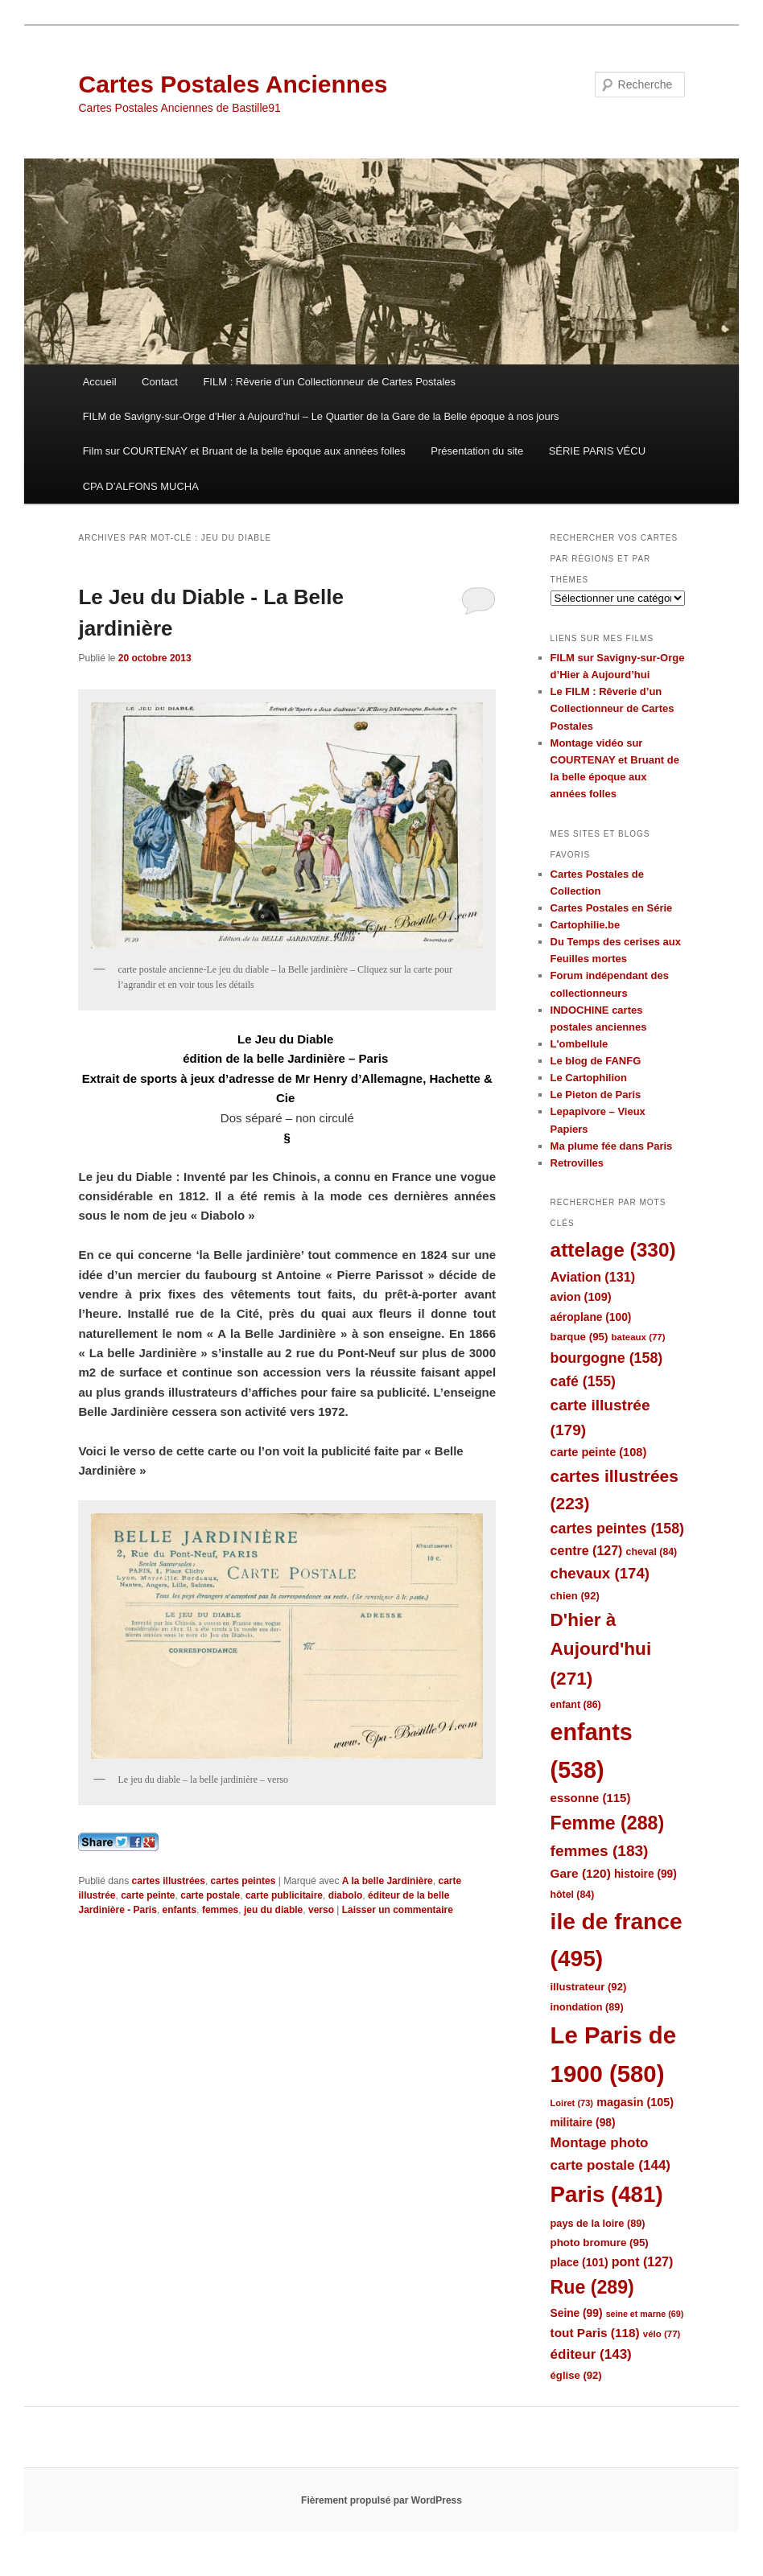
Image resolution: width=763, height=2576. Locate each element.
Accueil (100, 382)
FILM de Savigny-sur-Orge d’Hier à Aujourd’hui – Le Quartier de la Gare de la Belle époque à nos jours (321, 416)
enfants (180, 1910)
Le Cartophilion (589, 1078)
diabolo (345, 1895)
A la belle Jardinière (387, 1881)
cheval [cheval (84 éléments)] (652, 1552)
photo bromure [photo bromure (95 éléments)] (600, 2243)
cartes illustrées (168, 1881)
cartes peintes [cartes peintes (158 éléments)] (617, 1528)
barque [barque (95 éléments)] (579, 1337)
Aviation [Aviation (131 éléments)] (593, 1276)
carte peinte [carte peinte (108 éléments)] (599, 1452)
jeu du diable (273, 1910)
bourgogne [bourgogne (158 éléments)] (607, 1358)
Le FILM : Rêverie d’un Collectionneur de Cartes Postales (612, 708)
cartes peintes (243, 1881)
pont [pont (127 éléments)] (642, 2262)
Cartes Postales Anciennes (232, 84)
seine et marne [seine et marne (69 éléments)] (645, 2314)
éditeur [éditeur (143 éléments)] (591, 2354)
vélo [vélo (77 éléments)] (662, 2334)
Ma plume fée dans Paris (612, 1146)
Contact (160, 382)
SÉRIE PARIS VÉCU (597, 451)
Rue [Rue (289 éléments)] (592, 2287)
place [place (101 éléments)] (579, 2262)
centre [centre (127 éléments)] (587, 1551)
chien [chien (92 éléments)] (575, 1596)
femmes (220, 1910)
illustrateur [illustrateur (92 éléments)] (589, 1987)
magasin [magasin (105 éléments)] (635, 2102)
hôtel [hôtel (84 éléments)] (573, 1894)
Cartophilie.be (586, 925)
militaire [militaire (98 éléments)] (583, 2123)
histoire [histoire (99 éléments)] (645, 1874)
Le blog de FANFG (596, 1061)
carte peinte (148, 1895)
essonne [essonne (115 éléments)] (591, 1797)
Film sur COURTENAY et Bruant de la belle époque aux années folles (244, 451)
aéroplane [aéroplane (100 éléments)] (591, 1317)
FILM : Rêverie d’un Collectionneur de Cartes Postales (329, 382)
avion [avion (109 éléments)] (581, 1296)
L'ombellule (579, 1044)
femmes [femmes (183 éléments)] (600, 1850)
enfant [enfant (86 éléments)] (576, 1704)
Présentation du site (477, 451)
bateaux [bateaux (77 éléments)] (639, 1337)
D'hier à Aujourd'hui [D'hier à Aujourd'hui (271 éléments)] (601, 1649)
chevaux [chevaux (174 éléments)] (600, 1573)
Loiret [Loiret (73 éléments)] (572, 2103)
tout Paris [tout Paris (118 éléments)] (595, 2332)
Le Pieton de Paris (596, 1094)
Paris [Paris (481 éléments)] (607, 2194)
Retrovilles (577, 1163)
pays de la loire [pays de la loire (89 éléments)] (598, 2223)
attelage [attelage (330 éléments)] (613, 1250)
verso (321, 1910)
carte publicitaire (284, 1895)
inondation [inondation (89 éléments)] (587, 2007)
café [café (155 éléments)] (583, 1381)
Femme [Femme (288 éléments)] (608, 1823)
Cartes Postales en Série (612, 908)
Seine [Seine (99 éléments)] (577, 2313)
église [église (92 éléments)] (576, 2375)
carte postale (210, 1895)
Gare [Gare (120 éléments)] (581, 1873)
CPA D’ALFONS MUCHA (141, 486)
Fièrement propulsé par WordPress (381, 2500)
